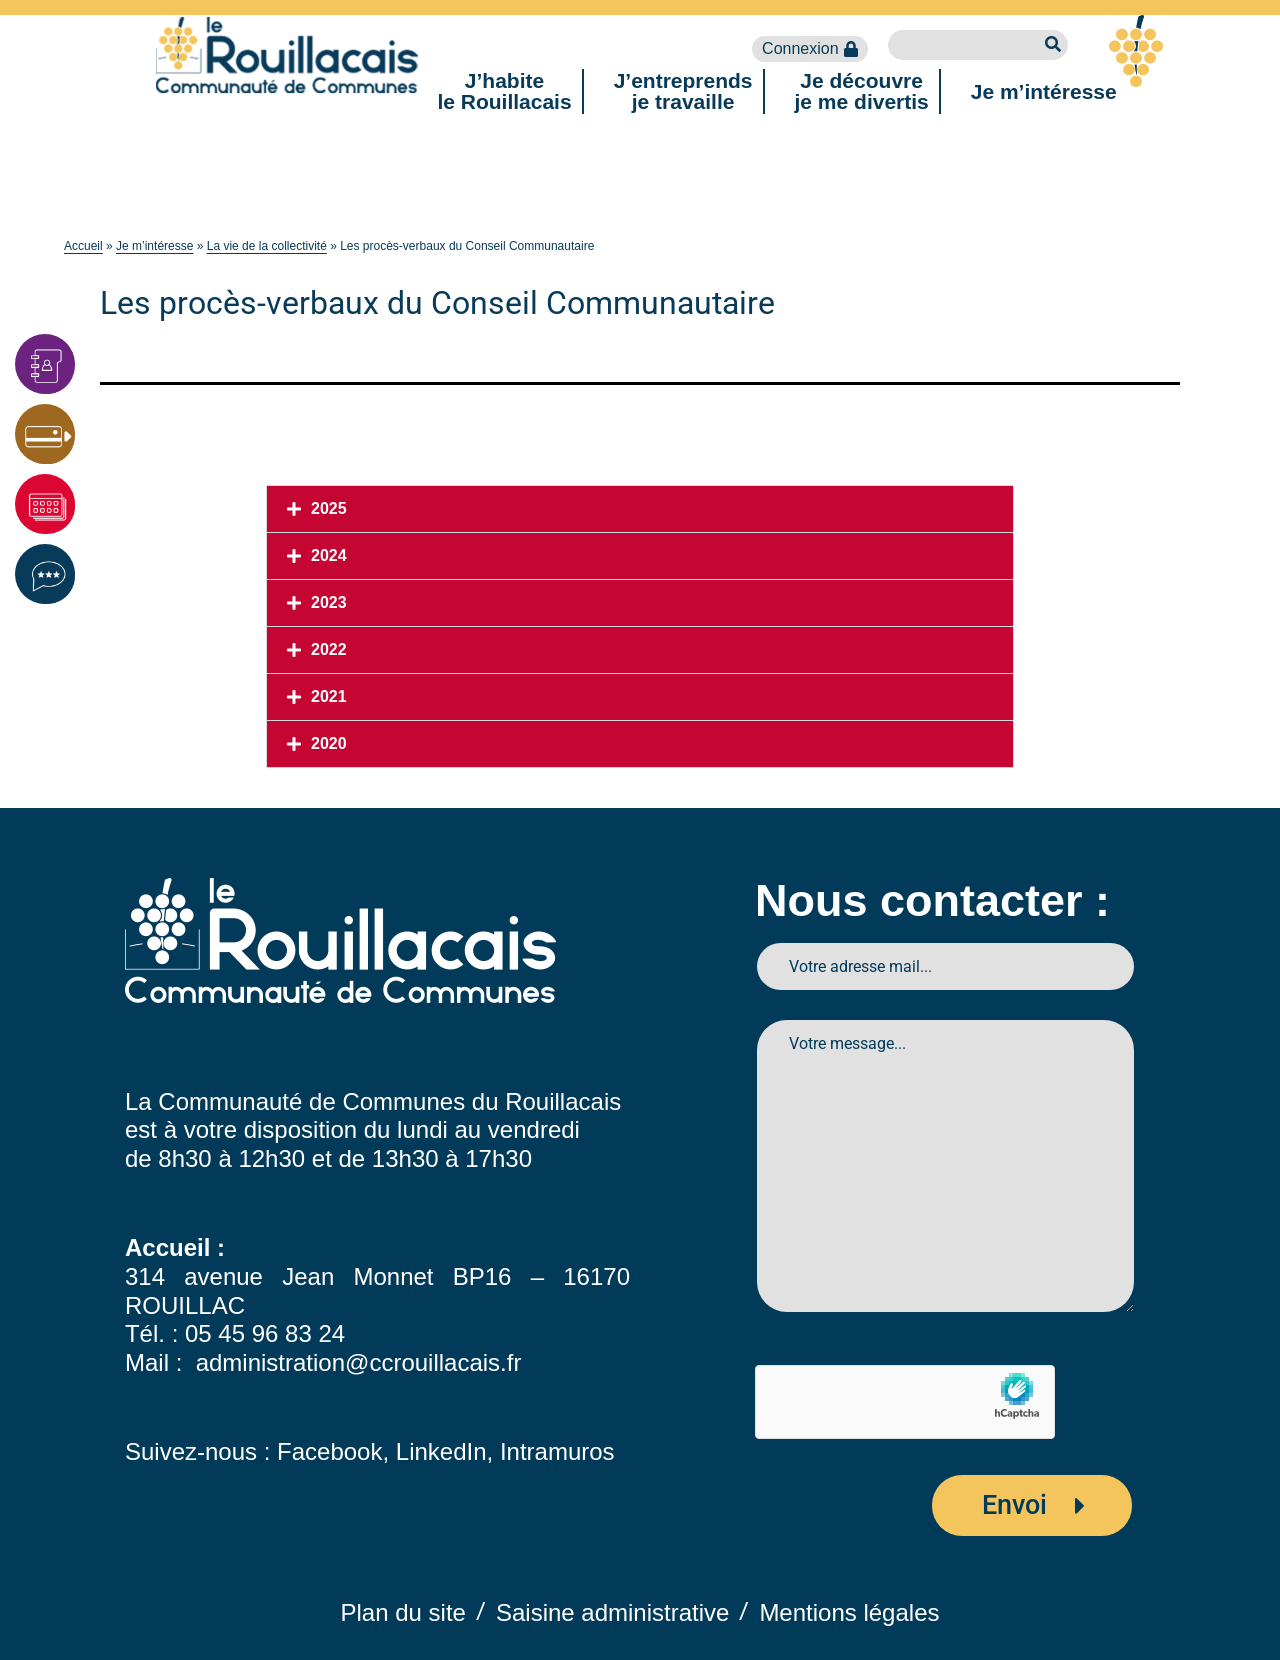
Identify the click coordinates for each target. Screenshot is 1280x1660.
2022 (329, 649)
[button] (640, 509)
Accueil (83, 246)
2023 (329, 602)
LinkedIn (441, 1451)
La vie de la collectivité (267, 246)
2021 (329, 696)
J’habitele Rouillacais (504, 91)
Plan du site (403, 1612)
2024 (329, 555)
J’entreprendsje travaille (683, 91)
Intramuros (557, 1451)
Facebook (329, 1451)
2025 (329, 508)
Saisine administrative (612, 1612)
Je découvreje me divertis (862, 91)
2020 (329, 743)
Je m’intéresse (1044, 91)
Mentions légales (849, 1612)
